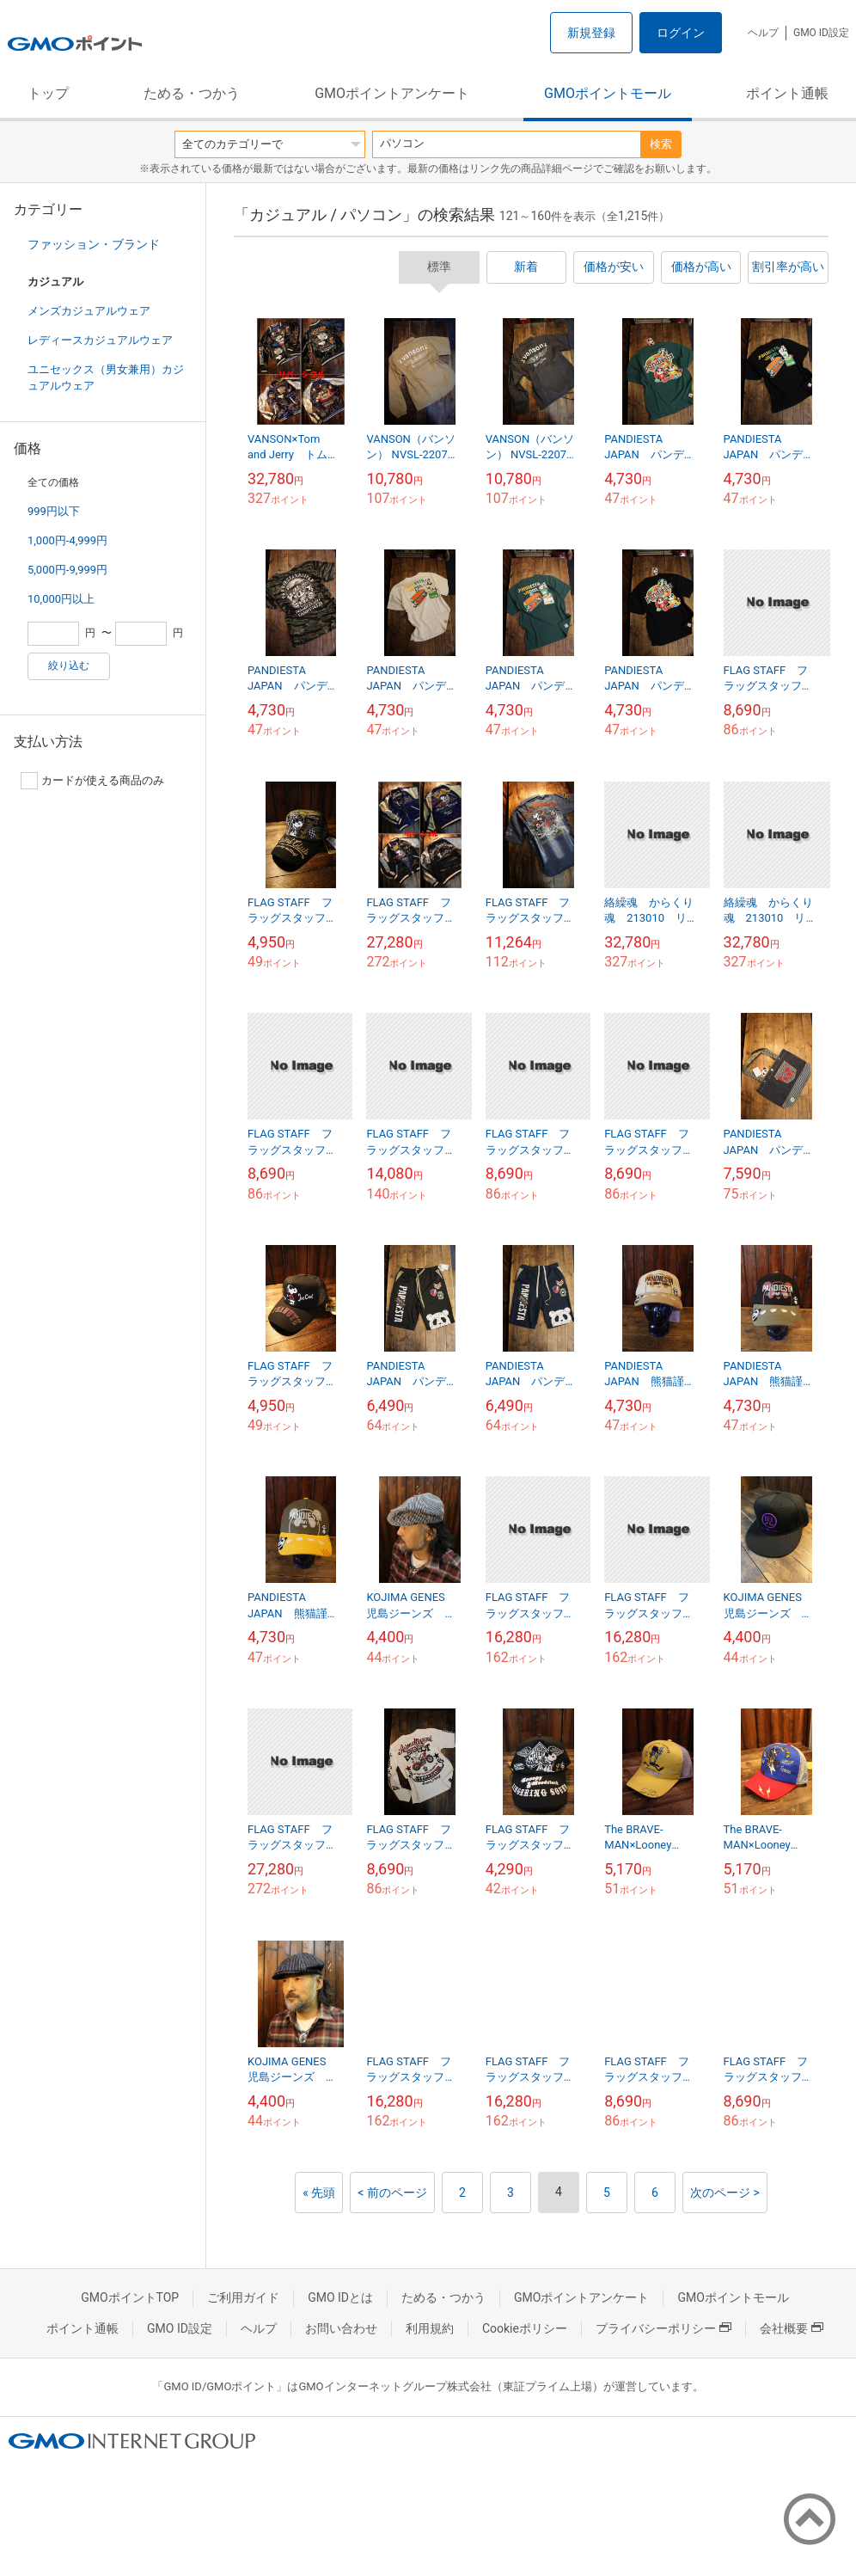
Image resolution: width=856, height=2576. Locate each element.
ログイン (681, 33)
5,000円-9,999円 (67, 569)
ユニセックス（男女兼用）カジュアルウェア (106, 377)
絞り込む (68, 665)
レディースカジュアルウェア (100, 340)
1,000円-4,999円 (67, 540)
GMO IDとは (340, 2297)
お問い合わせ (341, 2328)
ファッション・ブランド (94, 244)
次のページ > (725, 2192)
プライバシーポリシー (663, 2328)
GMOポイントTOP (130, 2297)
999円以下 (54, 511)
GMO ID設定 (821, 33)
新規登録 (591, 33)
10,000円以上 (61, 598)
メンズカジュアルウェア (89, 310)
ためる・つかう (192, 93)
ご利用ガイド (243, 2297)
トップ (48, 93)
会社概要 (791, 2328)
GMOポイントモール (607, 93)
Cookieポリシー (524, 2328)
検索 (661, 144)
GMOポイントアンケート (392, 93)
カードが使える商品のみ (92, 780)
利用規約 (430, 2328)
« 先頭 (319, 2192)
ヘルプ (763, 33)
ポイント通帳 (787, 93)
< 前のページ (392, 2192)
